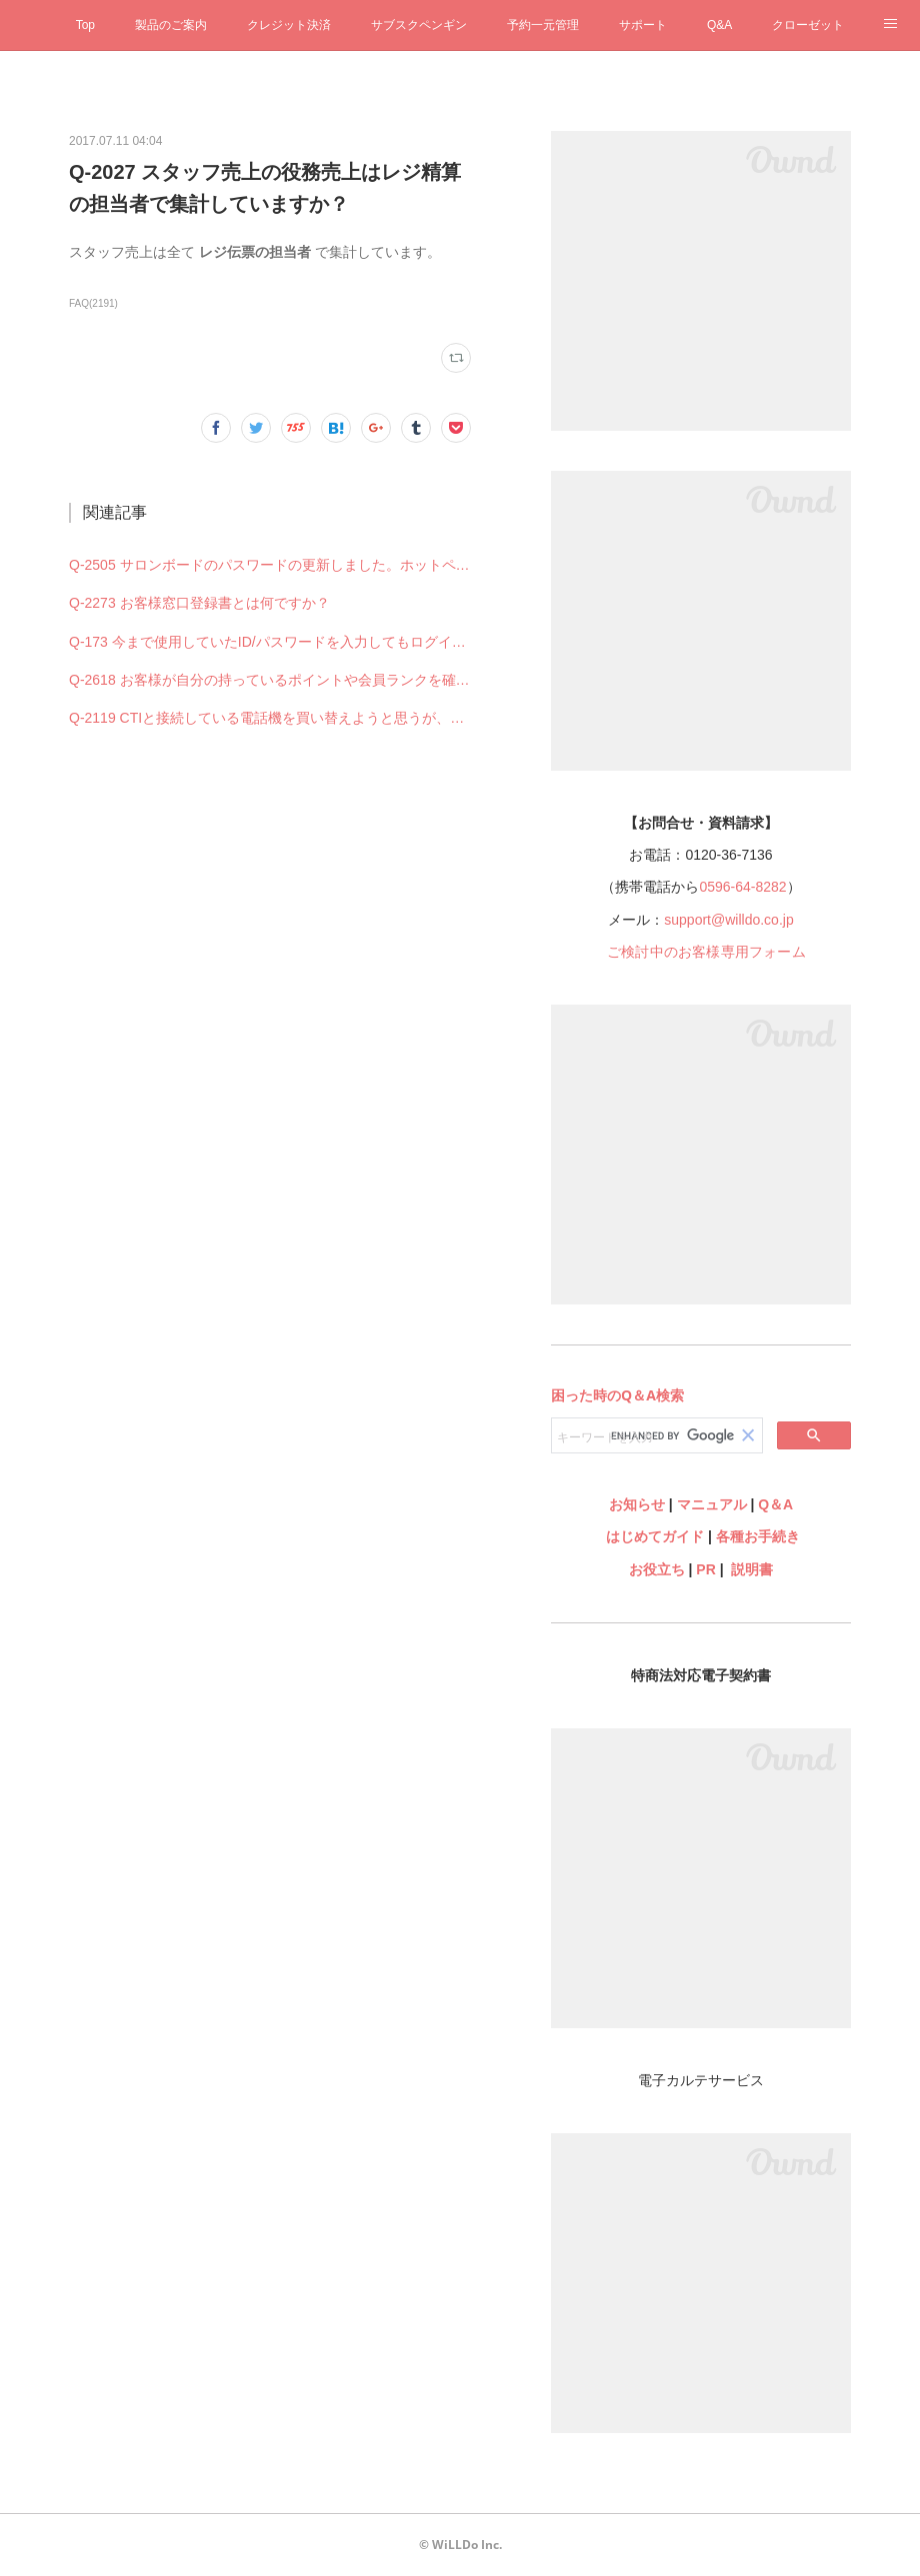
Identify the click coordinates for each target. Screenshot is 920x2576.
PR (705, 1569)
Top (85, 25)
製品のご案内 (171, 25)
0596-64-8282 (742, 887)
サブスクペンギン (419, 25)
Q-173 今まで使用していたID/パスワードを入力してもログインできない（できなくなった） (270, 642)
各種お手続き (758, 1536)
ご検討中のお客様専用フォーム (706, 952)
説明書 (752, 1569)
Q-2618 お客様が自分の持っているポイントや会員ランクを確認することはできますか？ (270, 680)
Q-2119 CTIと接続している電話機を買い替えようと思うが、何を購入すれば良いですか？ (270, 718)
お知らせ (637, 1504)
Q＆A (775, 1504)
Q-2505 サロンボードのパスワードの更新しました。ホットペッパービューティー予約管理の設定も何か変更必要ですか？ (270, 565)
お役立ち (657, 1569)
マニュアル (712, 1504)
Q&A (719, 25)
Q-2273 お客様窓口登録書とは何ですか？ (199, 603)
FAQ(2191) (93, 303)
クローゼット (808, 25)
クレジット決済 (289, 25)
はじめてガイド (653, 1536)
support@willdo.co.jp (728, 920)
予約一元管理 (543, 25)
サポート (643, 25)
